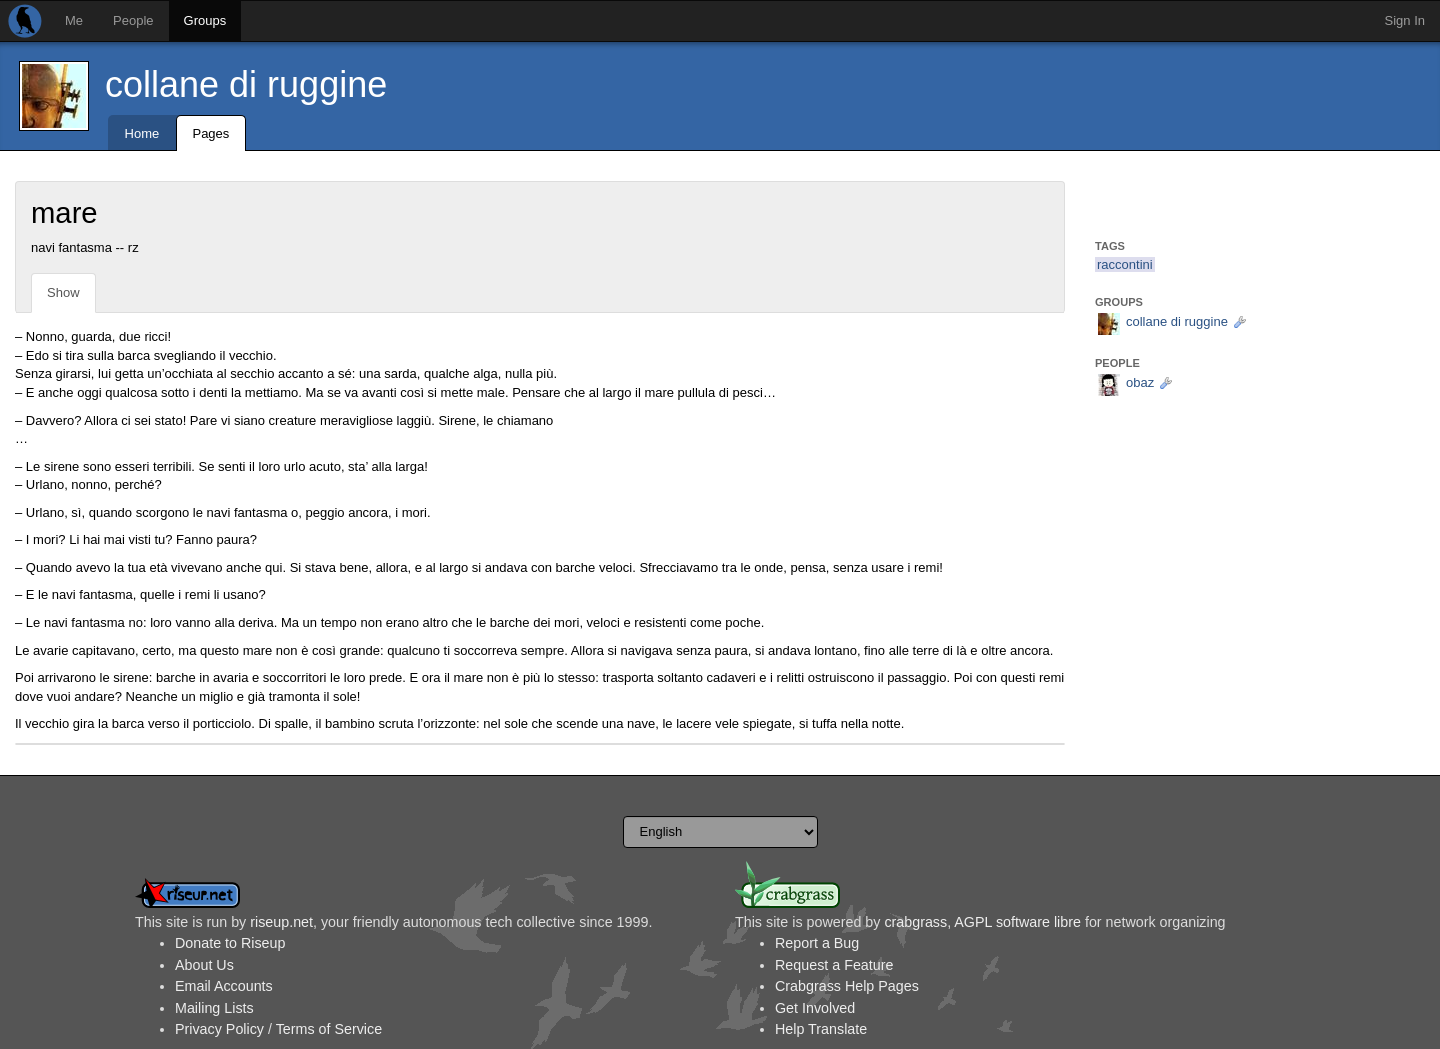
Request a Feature (834, 965)
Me (74, 20)
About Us (204, 965)
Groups (205, 20)
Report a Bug (817, 943)
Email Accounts (224, 986)
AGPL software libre (1017, 922)
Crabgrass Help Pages (847, 986)
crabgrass (915, 922)
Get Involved (815, 1008)
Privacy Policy (219, 1029)
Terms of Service (329, 1029)
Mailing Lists (214, 1008)
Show (63, 292)
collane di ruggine (246, 84)
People (133, 20)
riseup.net (281, 922)
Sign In (1405, 20)
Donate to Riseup (230, 943)
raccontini (1125, 264)
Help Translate (821, 1029)
